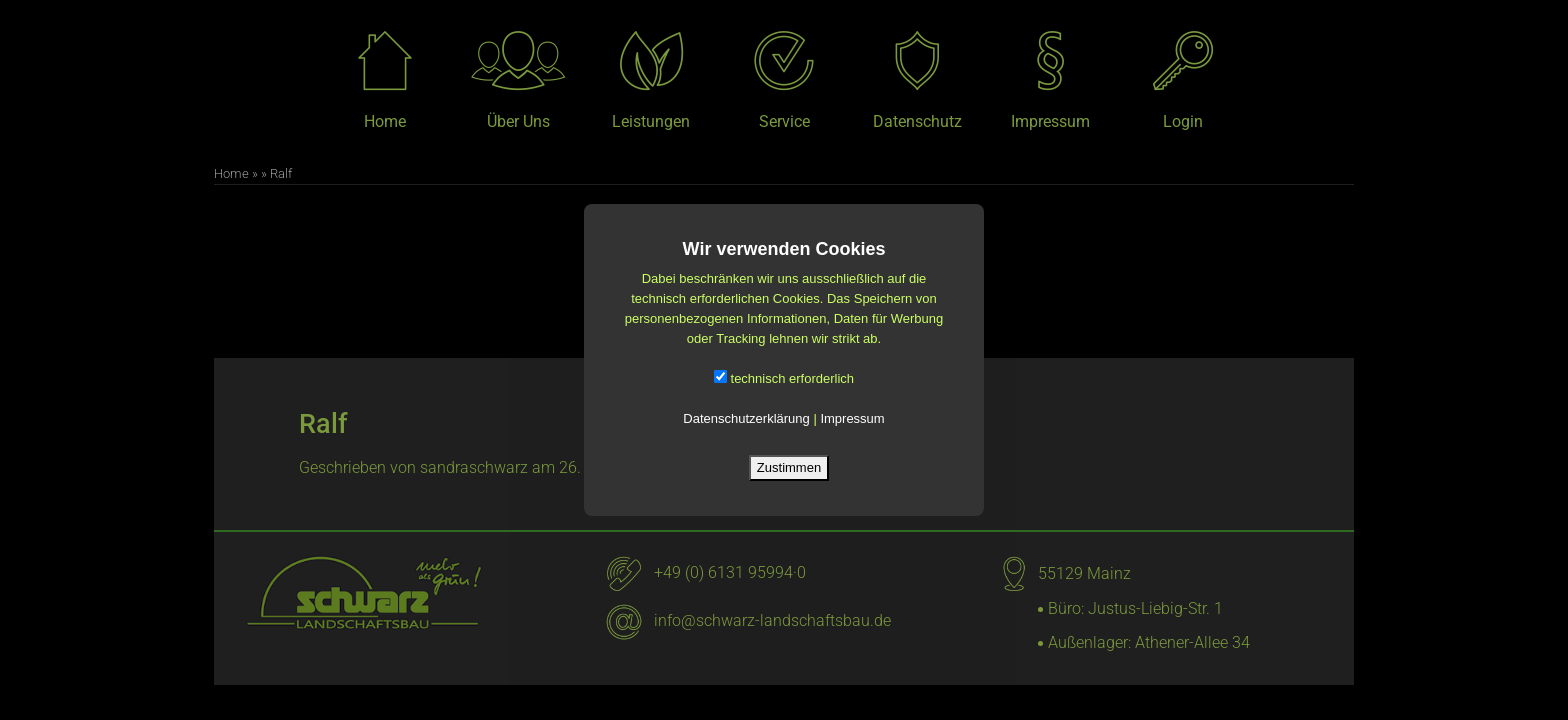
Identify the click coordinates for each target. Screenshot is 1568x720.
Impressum (852, 418)
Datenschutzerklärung (746, 418)
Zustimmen (789, 467)
